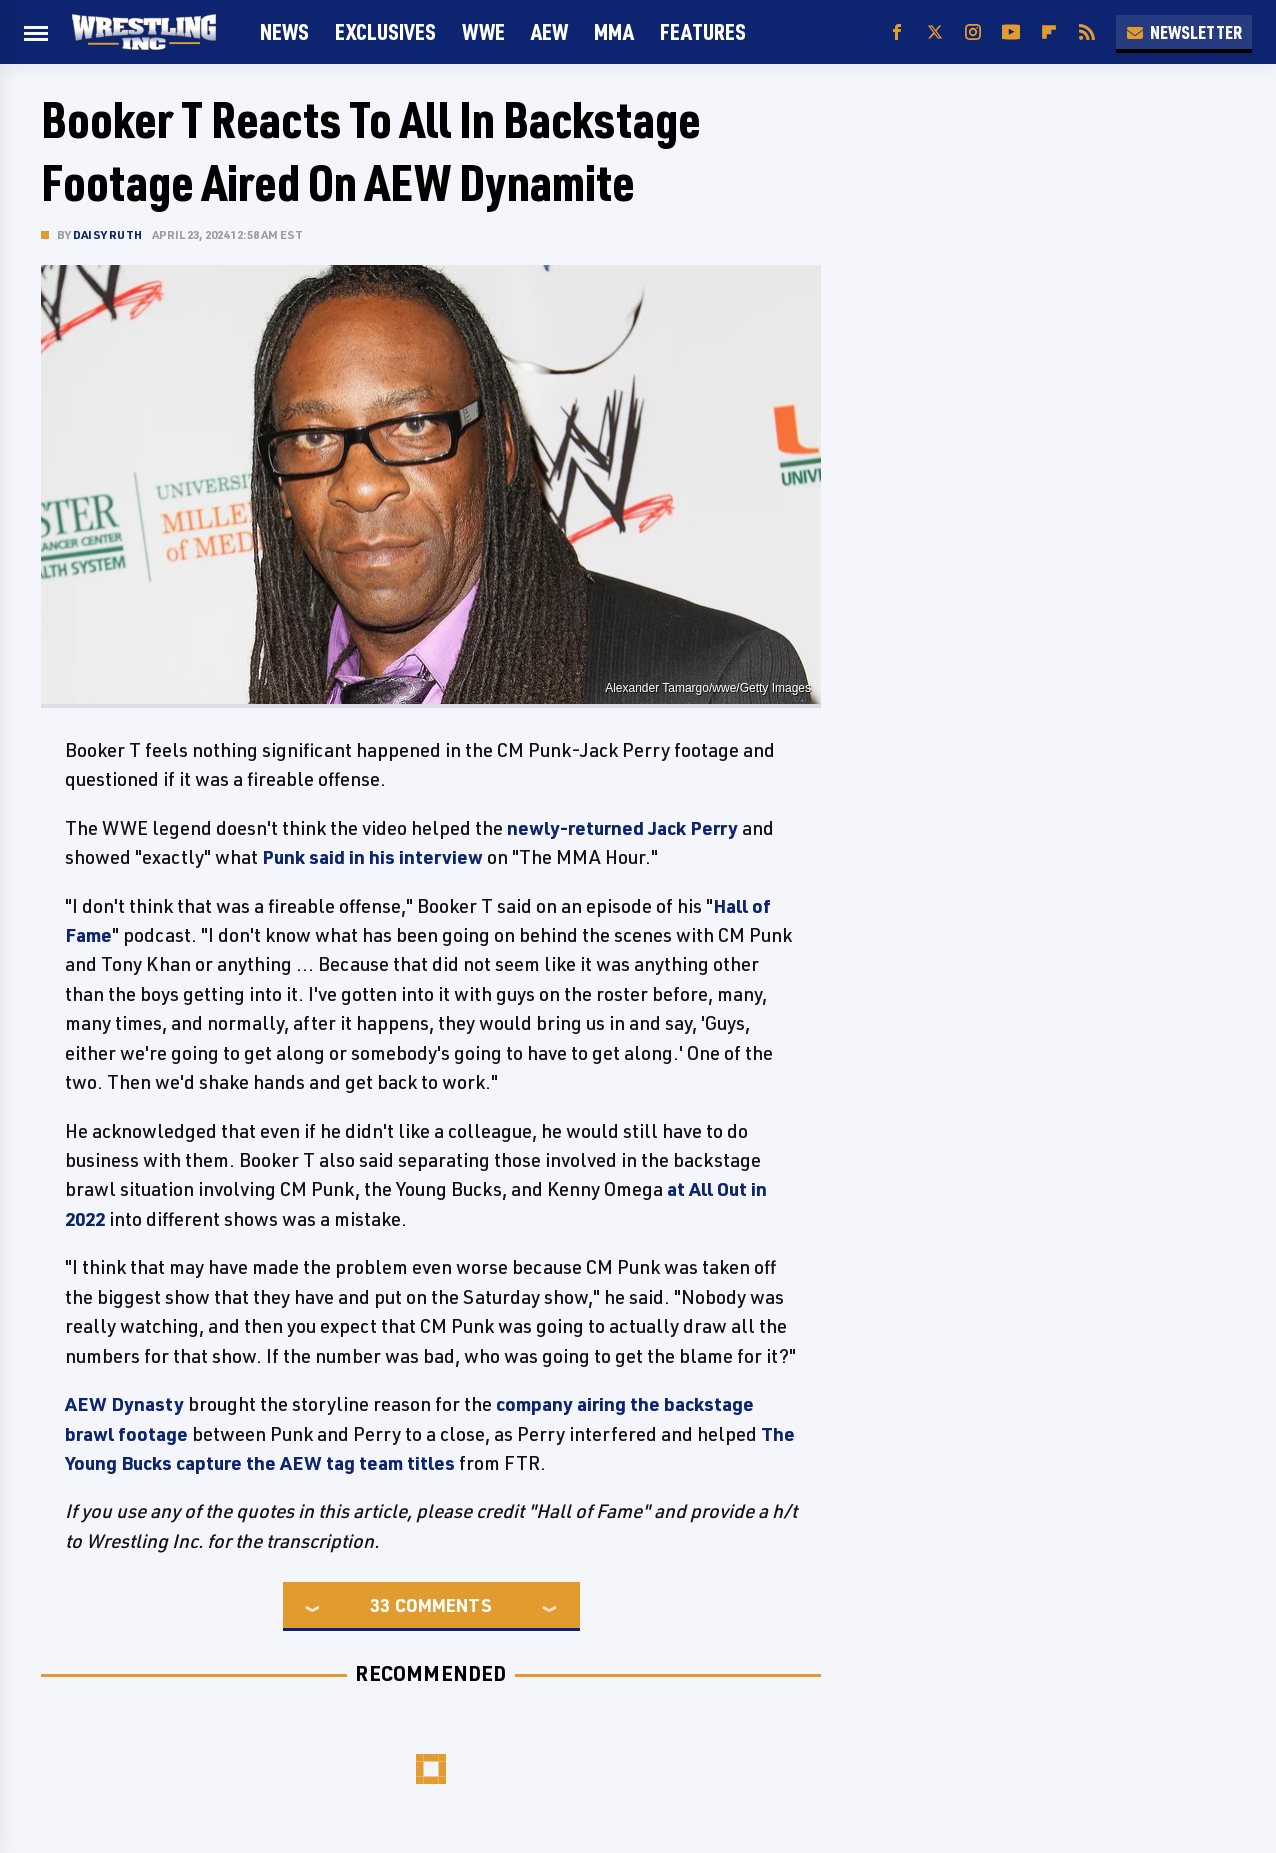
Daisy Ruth (107, 234)
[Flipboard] (1049, 32)
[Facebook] (897, 32)
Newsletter (1184, 32)
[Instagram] (973, 32)
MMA (614, 31)
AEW (549, 31)
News (284, 31)
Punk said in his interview (372, 857)
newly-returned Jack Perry (622, 828)
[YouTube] (1011, 32)
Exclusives (385, 31)
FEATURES (703, 31)
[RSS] (1087, 32)
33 (380, 1605)
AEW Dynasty (124, 1404)
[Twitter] (935, 32)
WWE (483, 31)
